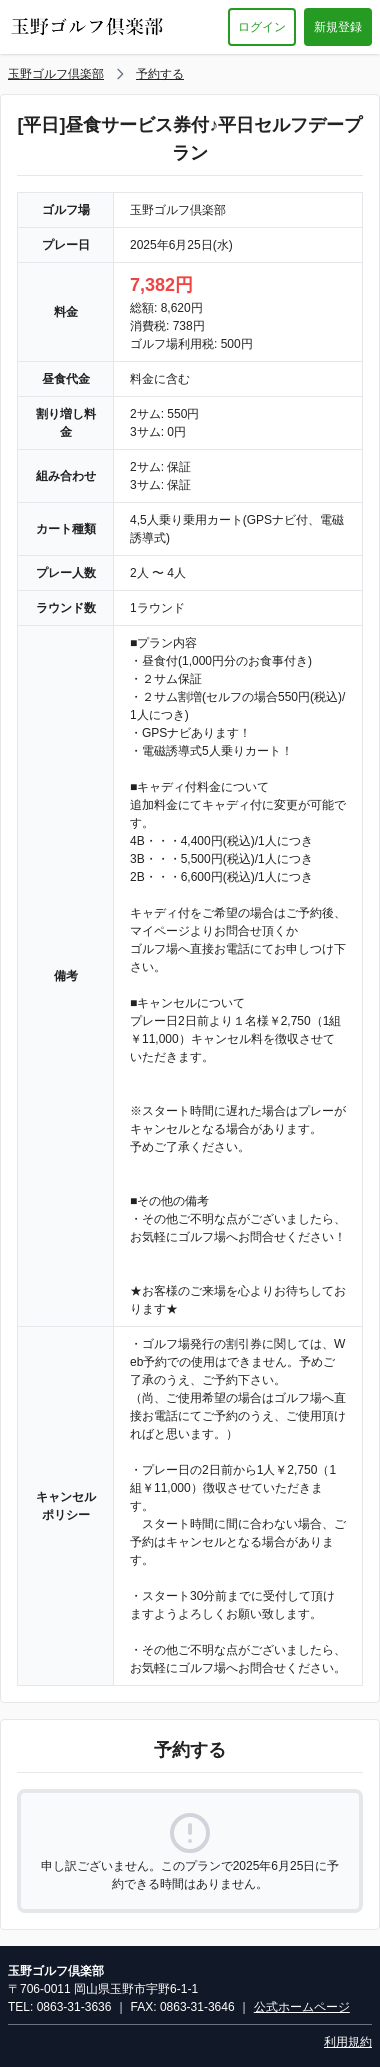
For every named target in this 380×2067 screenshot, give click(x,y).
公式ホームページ (302, 2007)
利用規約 (348, 2042)
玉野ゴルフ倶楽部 (56, 74)
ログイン (262, 27)
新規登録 (338, 27)
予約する (160, 74)
